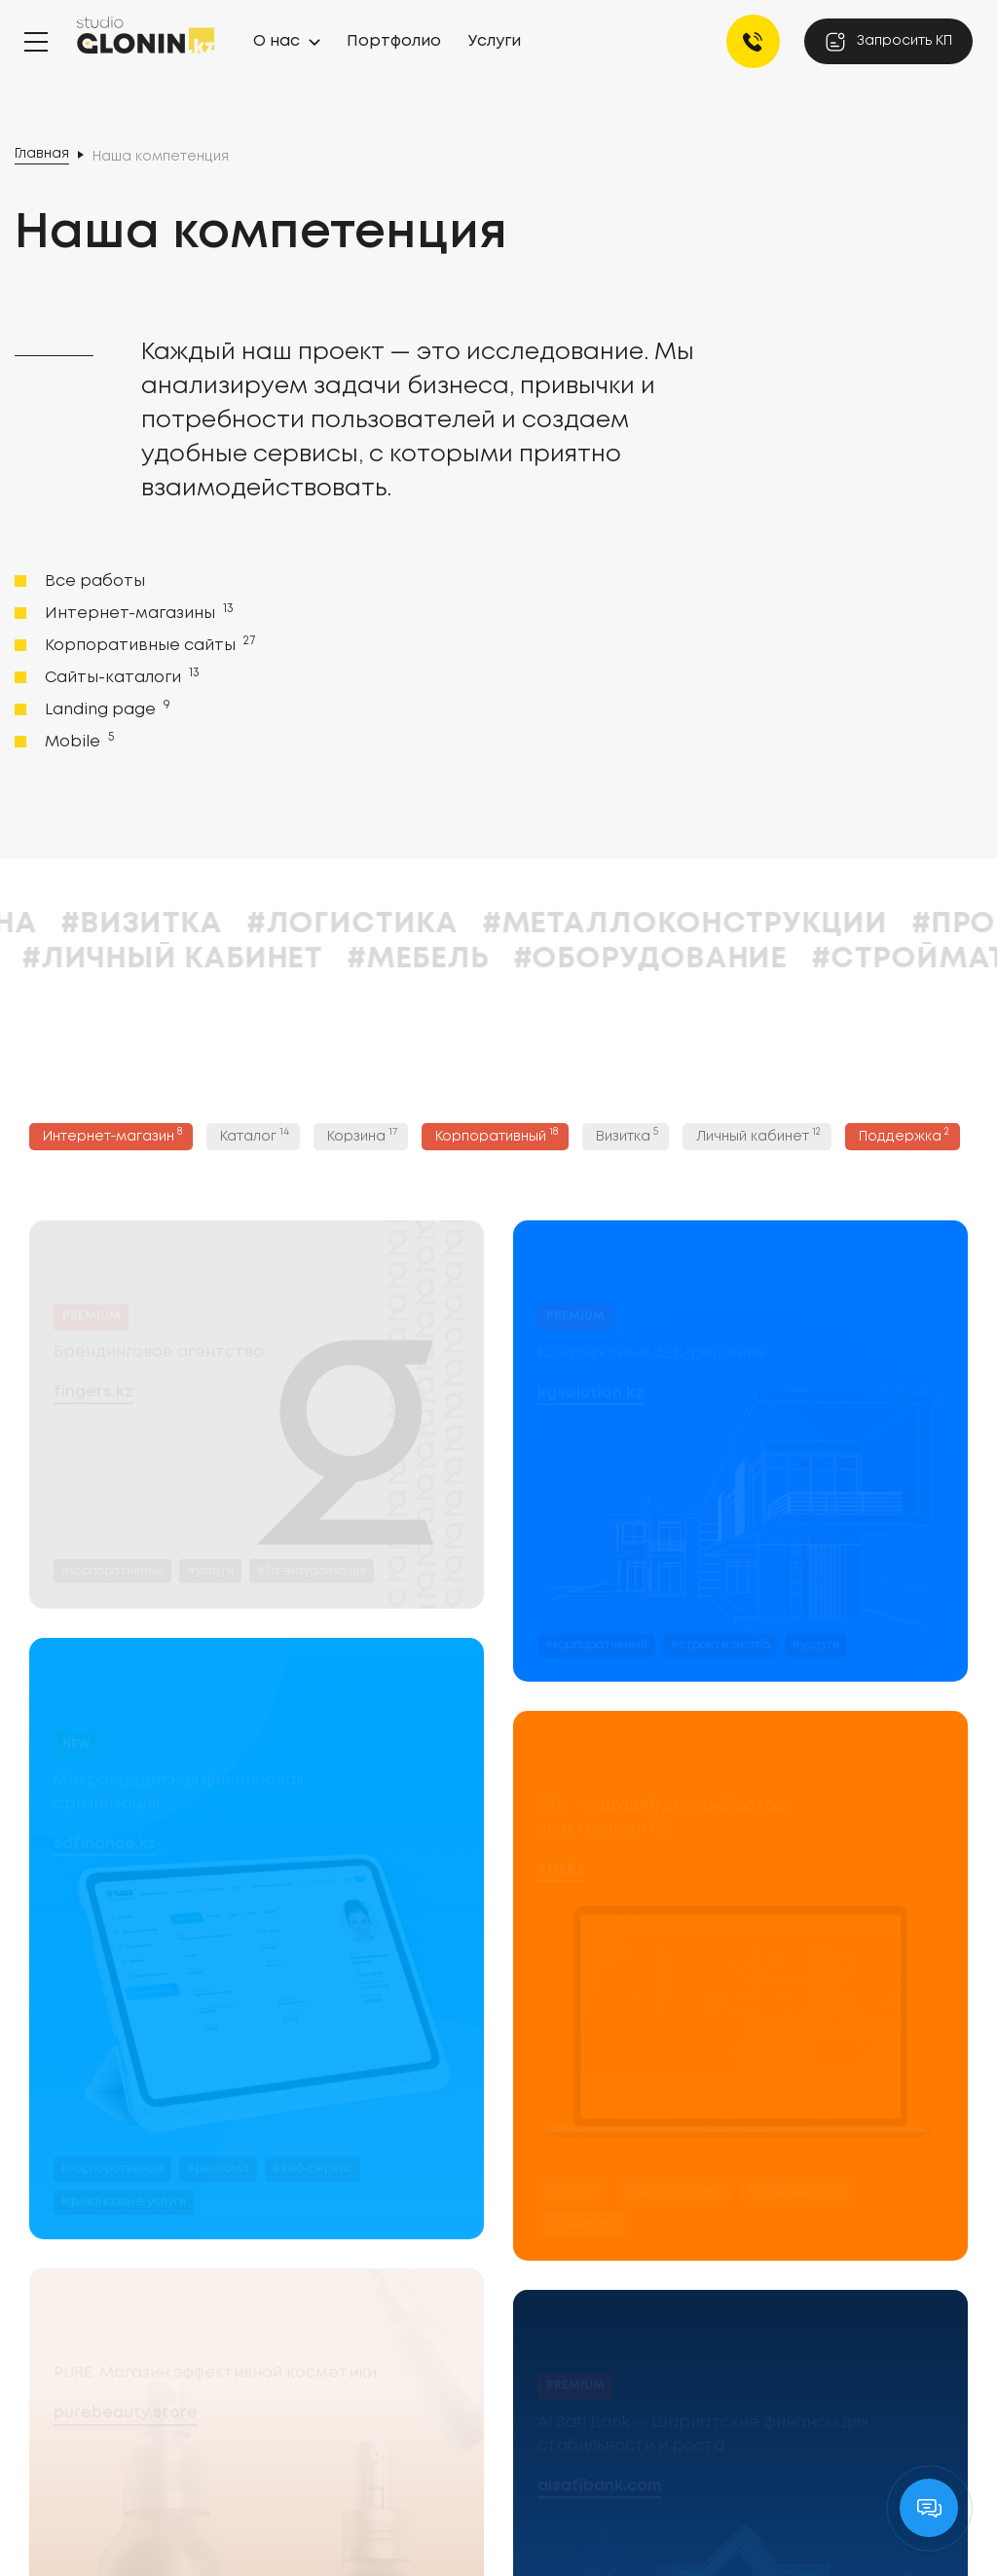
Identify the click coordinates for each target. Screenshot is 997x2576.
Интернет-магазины (137, 612)
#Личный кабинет (416, 959)
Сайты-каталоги (120, 676)
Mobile (77, 740)
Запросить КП (888, 42)
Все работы (95, 581)
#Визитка (385, 924)
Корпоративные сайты (148, 644)
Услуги (494, 41)
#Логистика (595, 924)
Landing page (105, 708)
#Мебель (661, 959)
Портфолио (394, 41)
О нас (276, 41)
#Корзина (198, 924)
